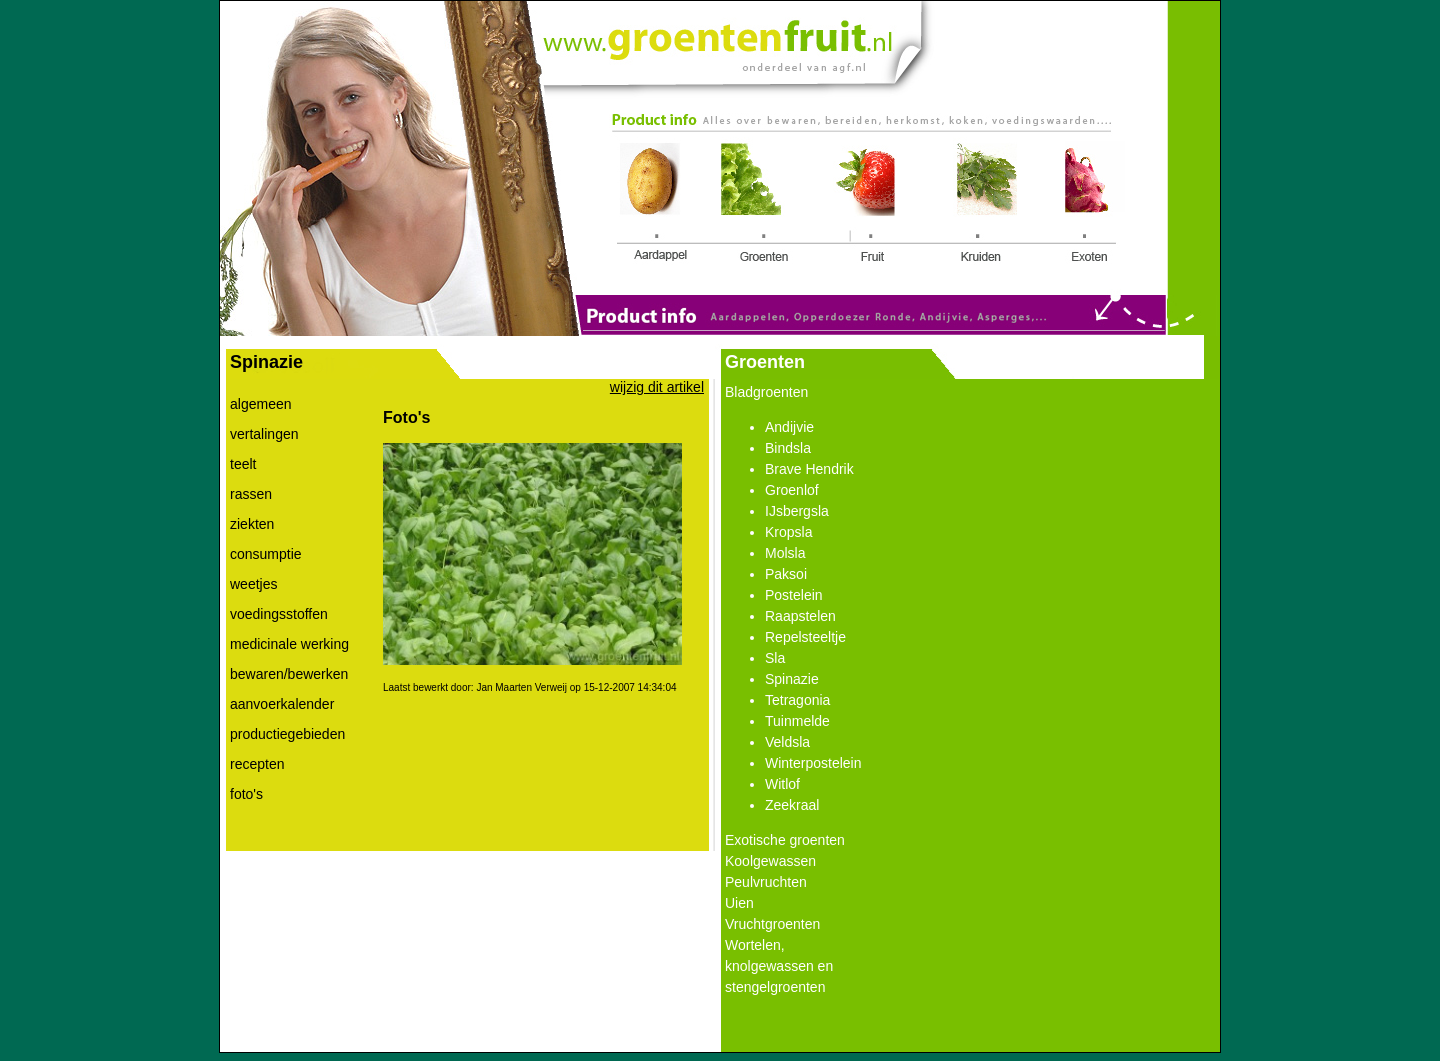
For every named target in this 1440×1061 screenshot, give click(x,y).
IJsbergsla (797, 511)
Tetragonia (797, 700)
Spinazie (792, 679)
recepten (257, 764)
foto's (246, 794)
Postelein (794, 595)
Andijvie (789, 427)
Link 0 (716, 38)
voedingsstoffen (279, 614)
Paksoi (786, 574)
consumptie (266, 554)
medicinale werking (289, 644)
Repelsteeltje (805, 637)
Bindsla (788, 448)
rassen (251, 494)
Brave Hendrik (809, 469)
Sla (775, 658)
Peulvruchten (766, 882)
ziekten (252, 524)
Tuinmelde (797, 721)
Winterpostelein (813, 763)
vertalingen (264, 434)
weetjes (253, 584)
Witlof (782, 784)
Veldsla (787, 742)
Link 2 (756, 202)
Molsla (785, 553)
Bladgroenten (766, 392)
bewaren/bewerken (289, 674)
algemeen (261, 404)
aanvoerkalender (282, 704)
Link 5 (1089, 205)
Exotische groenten (785, 840)
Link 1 (656, 205)
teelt (243, 464)
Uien (739, 903)
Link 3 (866, 205)
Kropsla (788, 532)
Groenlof (792, 490)
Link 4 (986, 205)
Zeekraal (792, 805)
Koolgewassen (770, 861)
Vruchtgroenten (772, 924)
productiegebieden (287, 734)
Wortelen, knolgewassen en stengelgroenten (779, 966)
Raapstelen (800, 616)
